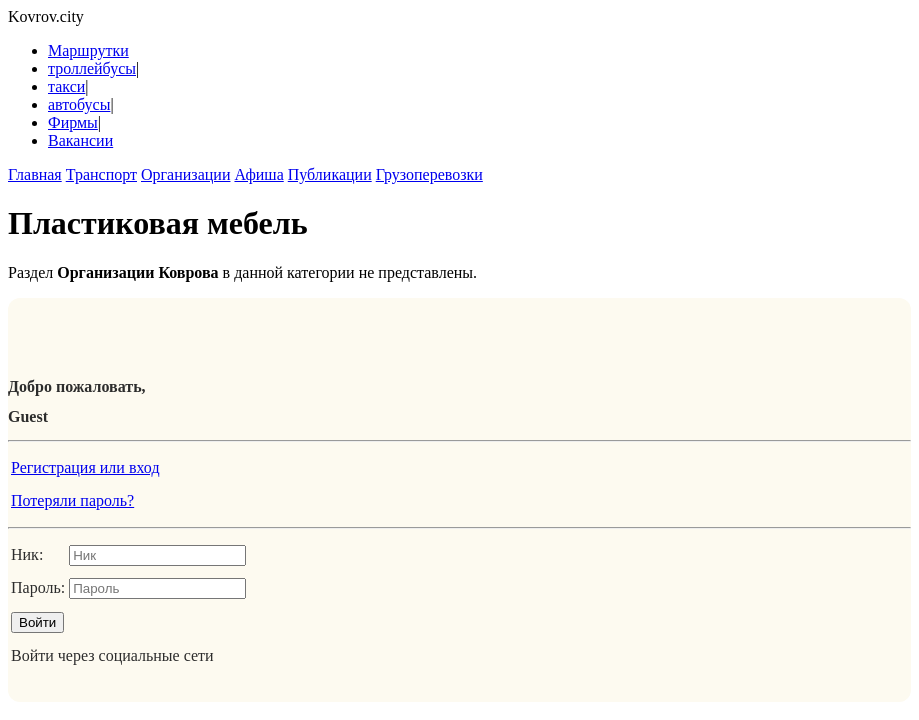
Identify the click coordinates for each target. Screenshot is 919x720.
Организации (185, 174)
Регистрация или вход (85, 467)
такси (66, 86)
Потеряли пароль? (72, 500)
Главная (35, 174)
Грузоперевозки (429, 174)
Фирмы (73, 122)
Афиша (258, 174)
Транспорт (101, 174)
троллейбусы (92, 68)
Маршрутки (88, 50)
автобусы (79, 104)
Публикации (330, 174)
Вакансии (80, 140)
